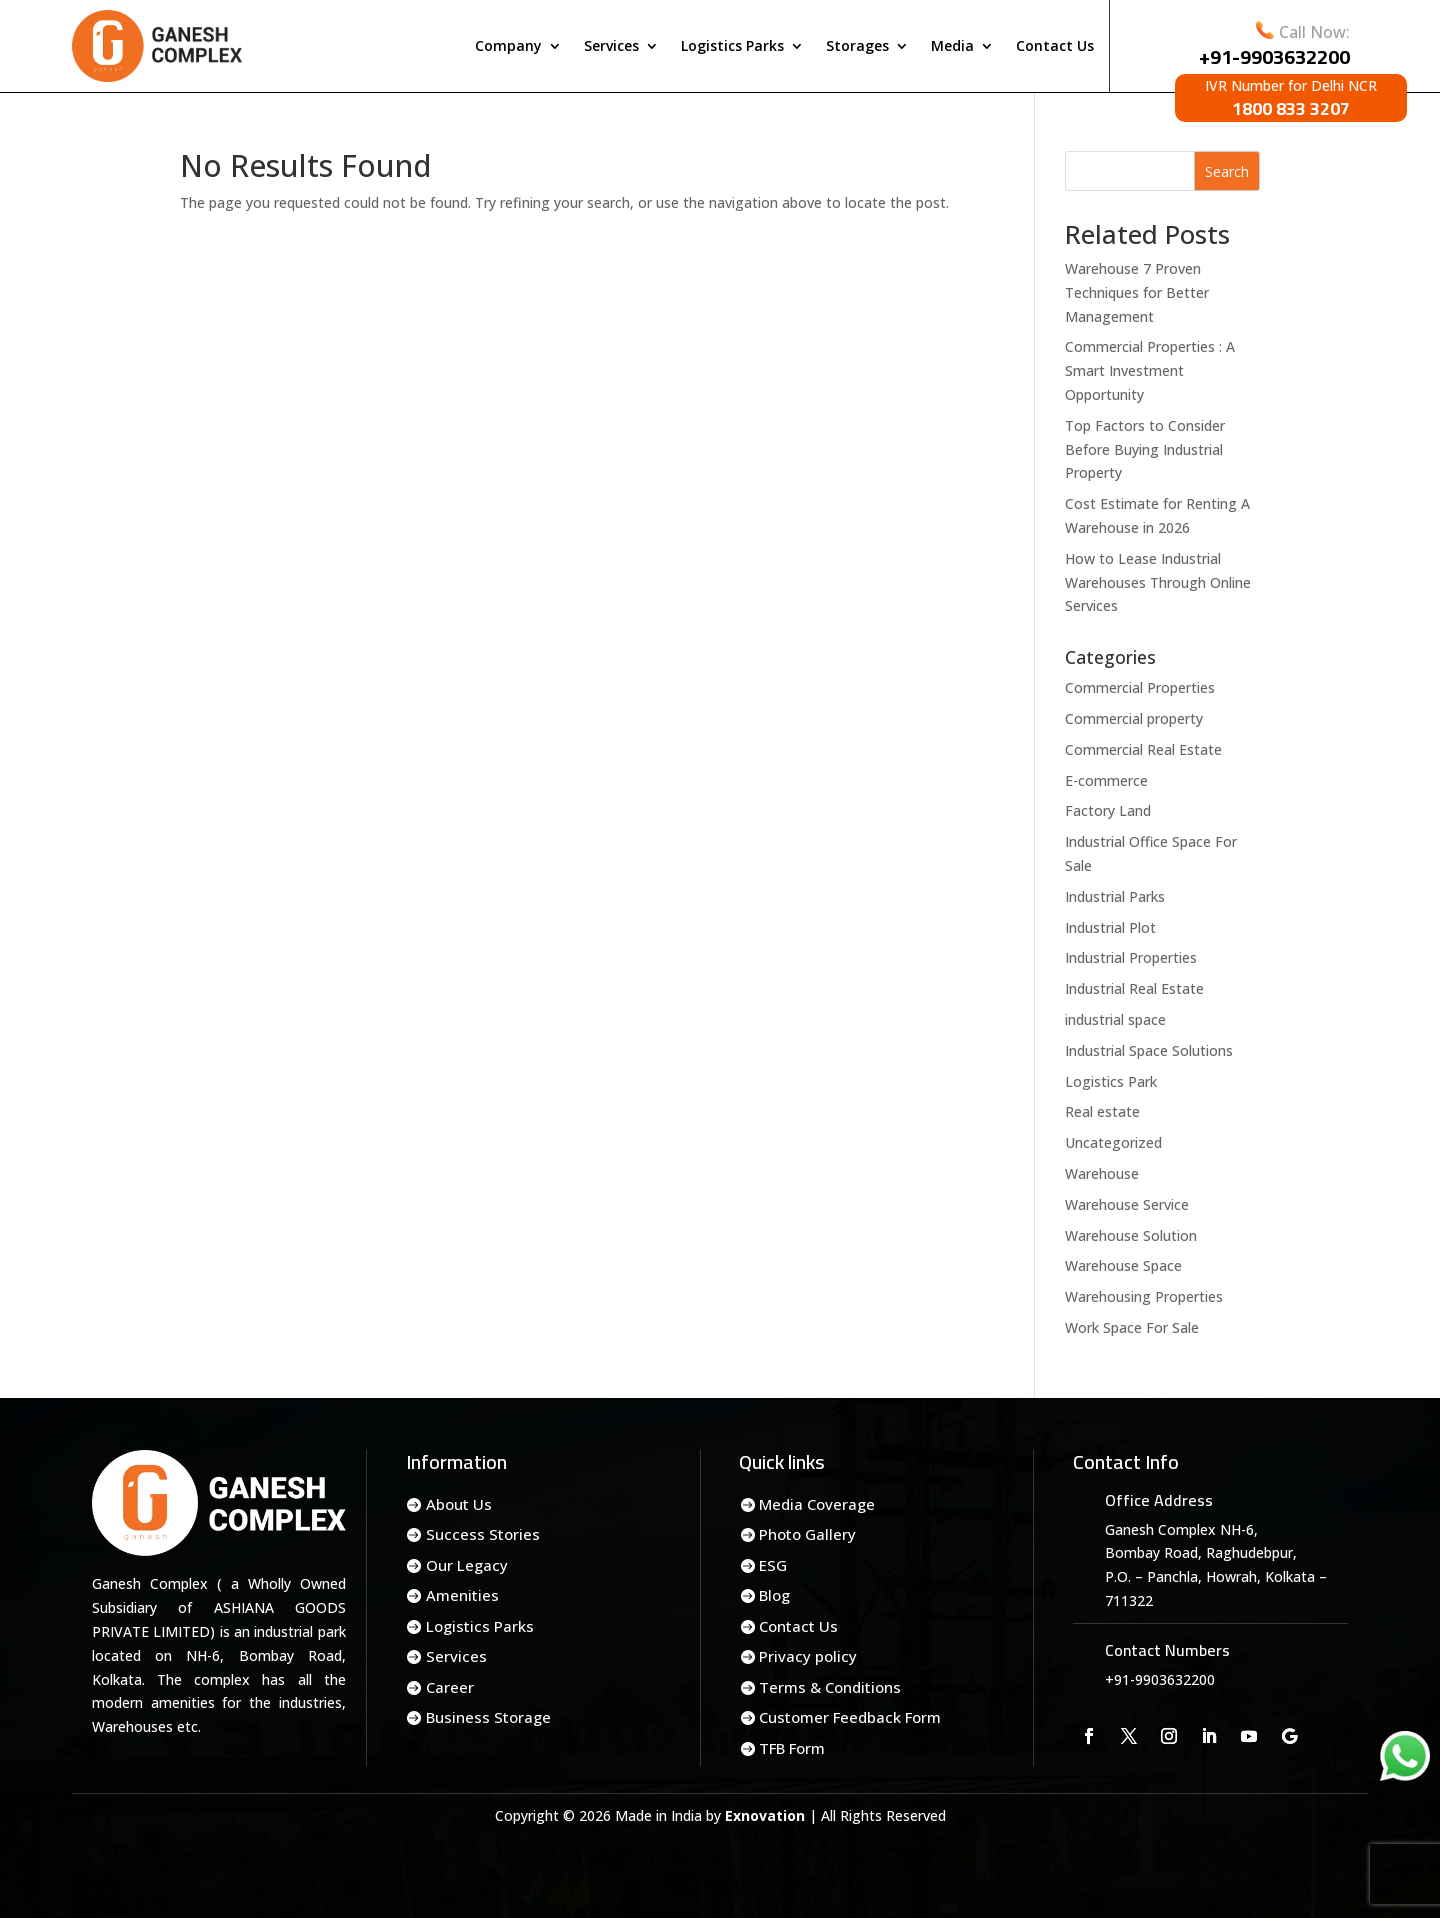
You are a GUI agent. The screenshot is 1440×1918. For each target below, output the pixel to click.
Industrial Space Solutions (1149, 1050)
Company (508, 45)
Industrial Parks (1115, 896)
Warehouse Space (1123, 1265)
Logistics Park (1111, 1081)
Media (952, 45)
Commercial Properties (1140, 687)
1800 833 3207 (1291, 108)
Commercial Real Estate (1143, 749)
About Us (459, 1504)
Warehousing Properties (1144, 1296)
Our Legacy (467, 1565)
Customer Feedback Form (850, 1717)
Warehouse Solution (1131, 1235)
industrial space (1115, 1019)
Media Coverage (817, 1504)
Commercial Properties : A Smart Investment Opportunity (1150, 370)
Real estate (1102, 1111)
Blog (774, 1595)
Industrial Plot (1110, 927)
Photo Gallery (807, 1534)
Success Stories (483, 1534)
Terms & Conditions (830, 1687)
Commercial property (1134, 718)
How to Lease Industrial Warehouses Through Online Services (1158, 582)
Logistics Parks (732, 45)
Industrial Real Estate (1134, 988)
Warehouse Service (1127, 1204)
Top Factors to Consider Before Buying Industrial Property (1145, 449)
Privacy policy (808, 1656)
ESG (773, 1565)
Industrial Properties (1131, 957)
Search (1227, 171)
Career (450, 1687)
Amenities (462, 1595)
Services (611, 45)
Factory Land (1108, 810)
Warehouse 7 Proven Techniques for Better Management (1137, 292)
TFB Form (792, 1748)
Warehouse (1102, 1173)
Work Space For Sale (1132, 1327)
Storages (857, 45)
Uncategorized (1113, 1142)
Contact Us (1055, 45)
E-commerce (1106, 780)
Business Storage (488, 1717)
